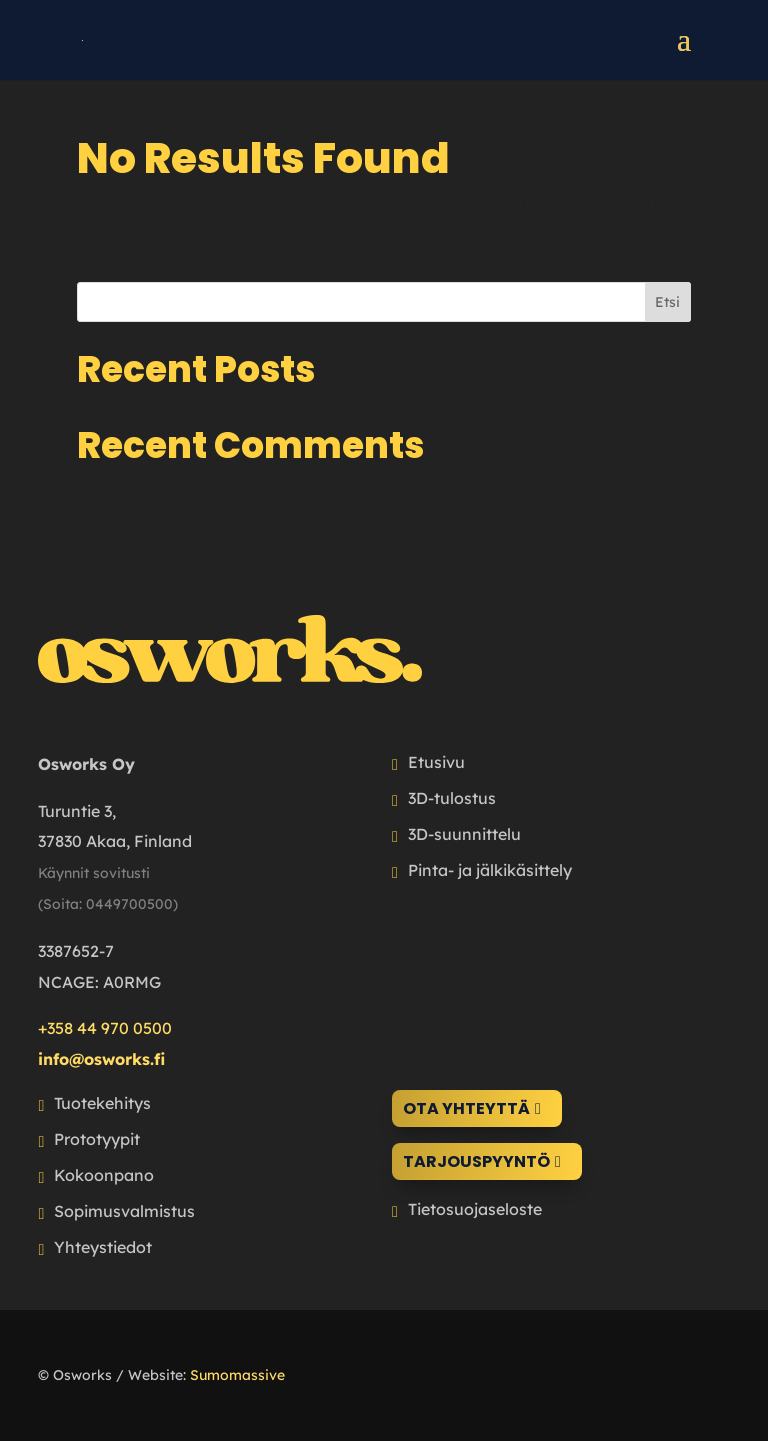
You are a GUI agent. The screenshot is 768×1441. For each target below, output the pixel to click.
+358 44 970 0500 (105, 1028)
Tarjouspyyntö (476, 1161)
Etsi (667, 302)
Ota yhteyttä (466, 1108)
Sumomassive (237, 1375)
